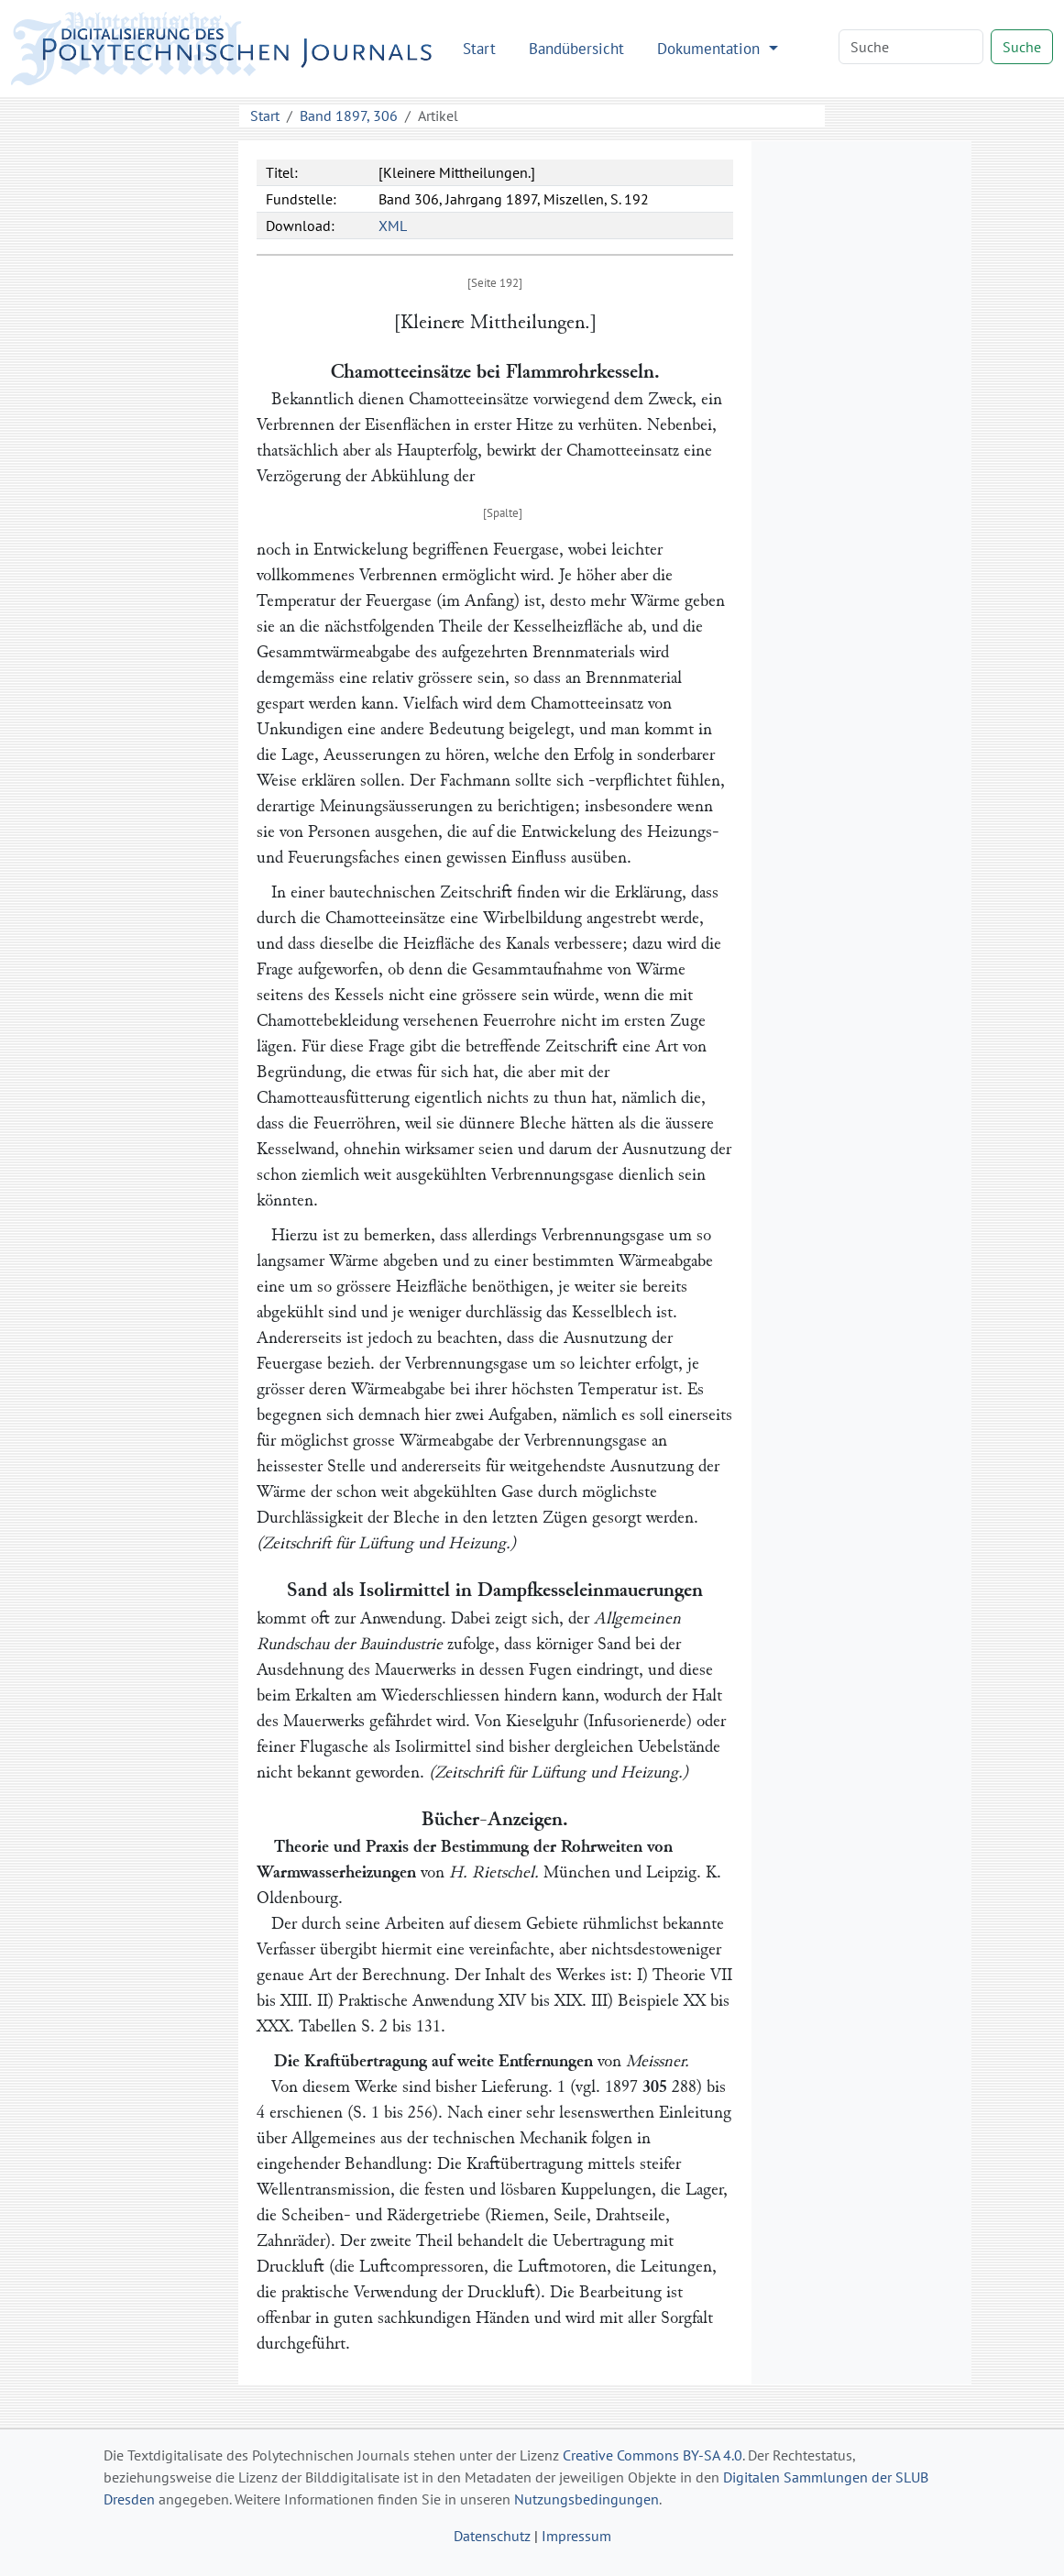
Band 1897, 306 (349, 115)
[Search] (911, 46)
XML (392, 225)
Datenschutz (492, 2535)
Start (479, 48)
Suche (1022, 47)
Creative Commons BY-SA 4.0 (652, 2455)
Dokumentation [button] (710, 48)
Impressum (576, 2535)
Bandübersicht (576, 48)
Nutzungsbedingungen (586, 2499)
